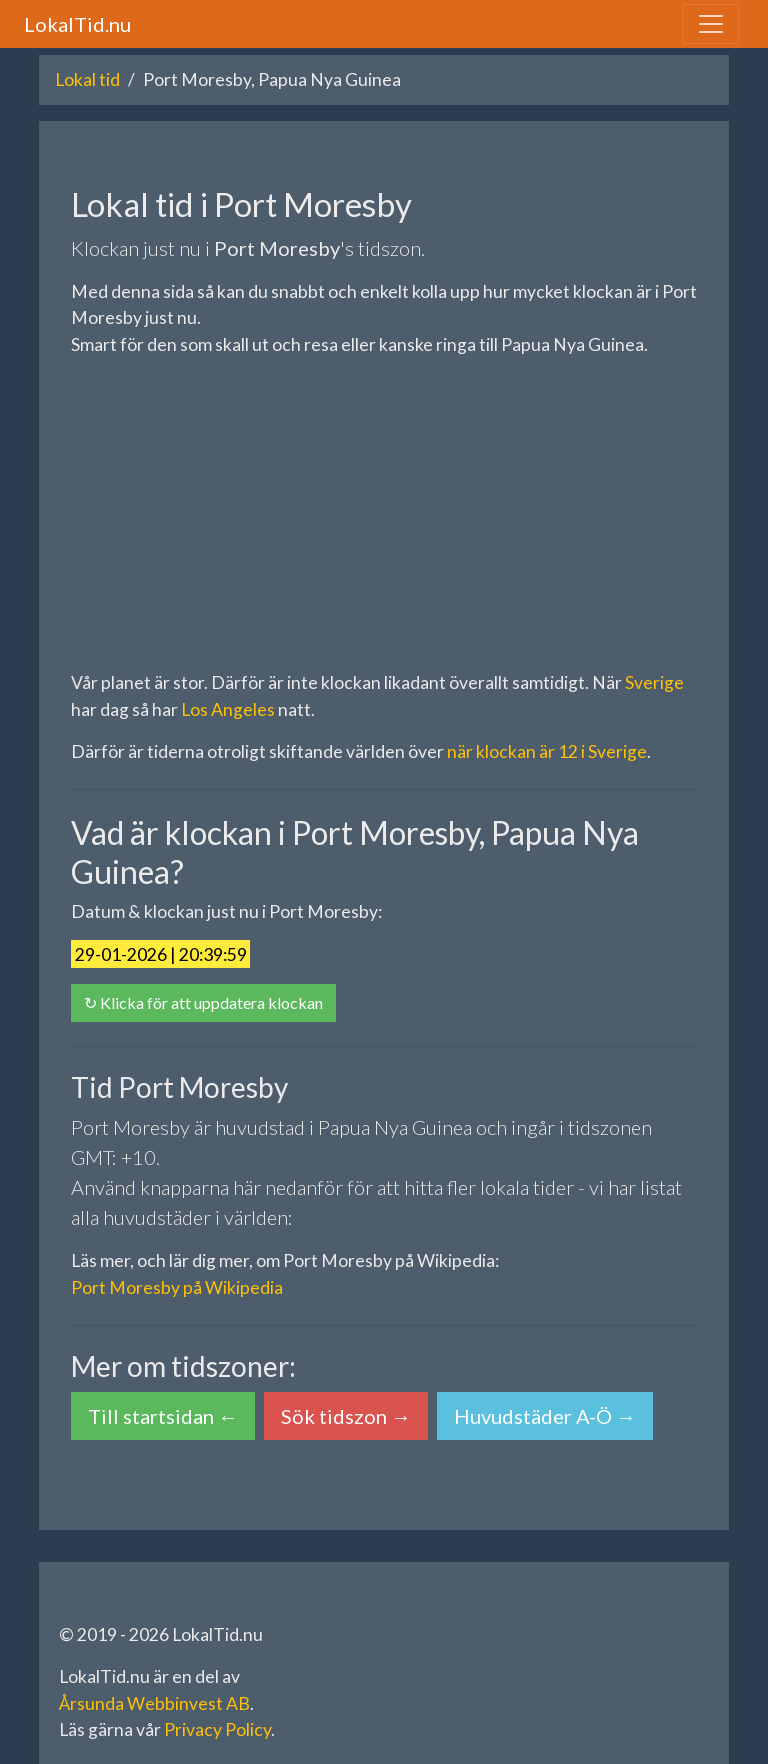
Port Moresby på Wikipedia (177, 1287)
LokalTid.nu (77, 24)
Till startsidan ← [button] (163, 1416)
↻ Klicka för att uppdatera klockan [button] (203, 1002)
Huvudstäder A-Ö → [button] (545, 1416)
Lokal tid (87, 79)
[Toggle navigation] (711, 24)
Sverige (654, 682)
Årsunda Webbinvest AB (154, 1703)
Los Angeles (228, 709)
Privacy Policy (217, 1729)
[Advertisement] (384, 514)
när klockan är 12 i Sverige (547, 751)
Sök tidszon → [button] (346, 1416)
